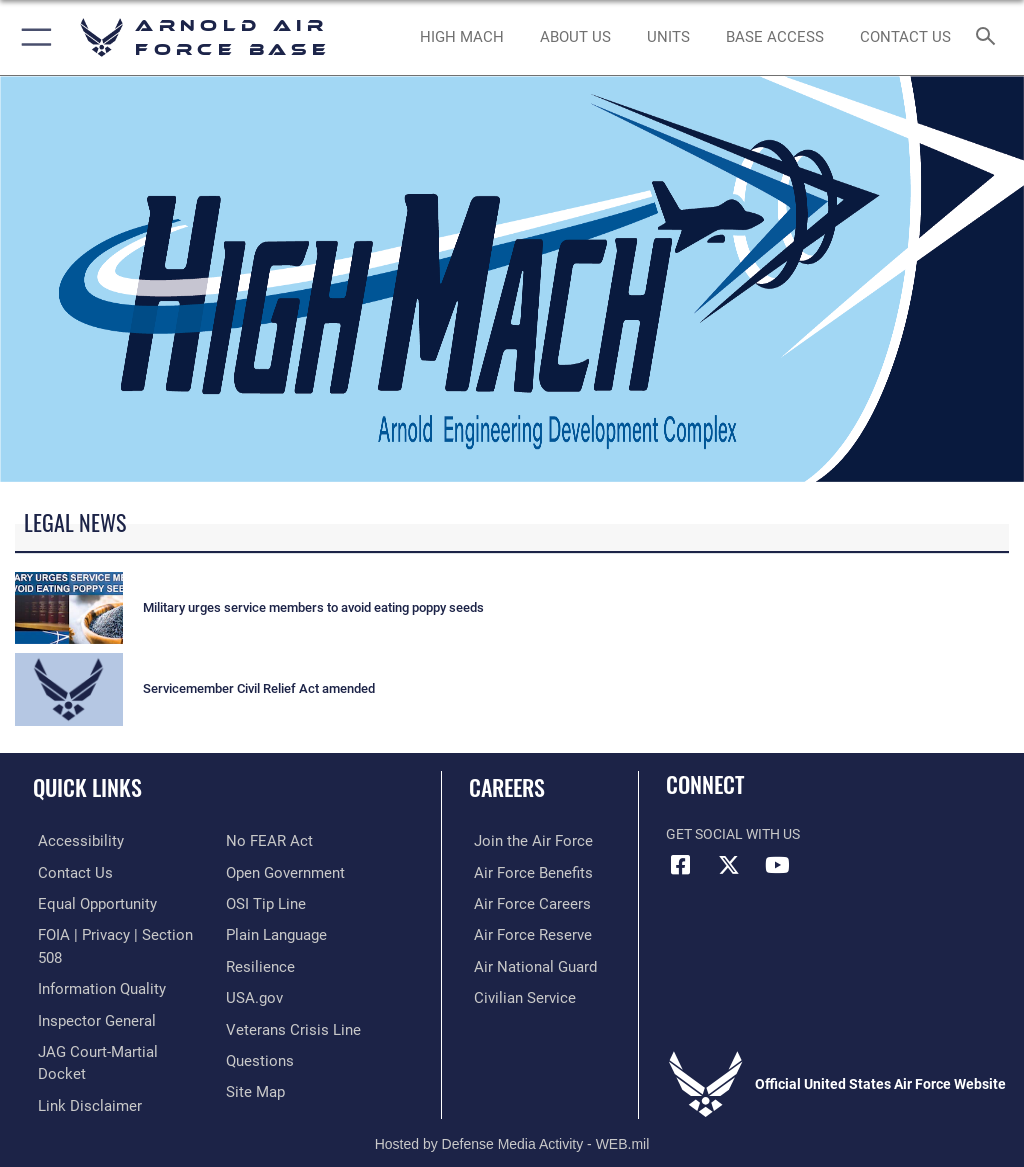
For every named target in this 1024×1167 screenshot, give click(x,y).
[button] (32, 37)
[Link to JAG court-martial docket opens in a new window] (112, 1024)
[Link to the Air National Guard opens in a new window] (526, 963)
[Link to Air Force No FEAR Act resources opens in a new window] (72, 1086)
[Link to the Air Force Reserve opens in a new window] (522, 932)
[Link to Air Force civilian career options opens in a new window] (514, 994)
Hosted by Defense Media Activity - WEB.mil (512, 1123)
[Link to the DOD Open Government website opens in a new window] (282, 840)
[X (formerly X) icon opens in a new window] (729, 865)
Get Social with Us (733, 834)
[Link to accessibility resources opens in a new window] (71, 840)
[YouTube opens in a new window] (777, 865)
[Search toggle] (989, 37)
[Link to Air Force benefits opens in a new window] (523, 871)
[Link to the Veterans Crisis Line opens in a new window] (287, 994)
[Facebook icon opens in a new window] (681, 865)
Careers (507, 787)
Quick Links (87, 787)
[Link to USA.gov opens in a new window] (252, 963)
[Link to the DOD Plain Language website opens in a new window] (274, 902)
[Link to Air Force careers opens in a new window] (522, 902)
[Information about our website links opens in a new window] (79, 1055)
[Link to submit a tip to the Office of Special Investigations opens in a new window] (262, 871)
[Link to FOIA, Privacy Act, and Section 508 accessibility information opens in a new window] (117, 932)
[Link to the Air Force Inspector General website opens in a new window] (88, 994)
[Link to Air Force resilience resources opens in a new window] (256, 932)
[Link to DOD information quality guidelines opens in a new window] (93, 963)
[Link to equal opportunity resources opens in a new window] (89, 902)
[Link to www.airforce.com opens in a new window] (523, 840)
